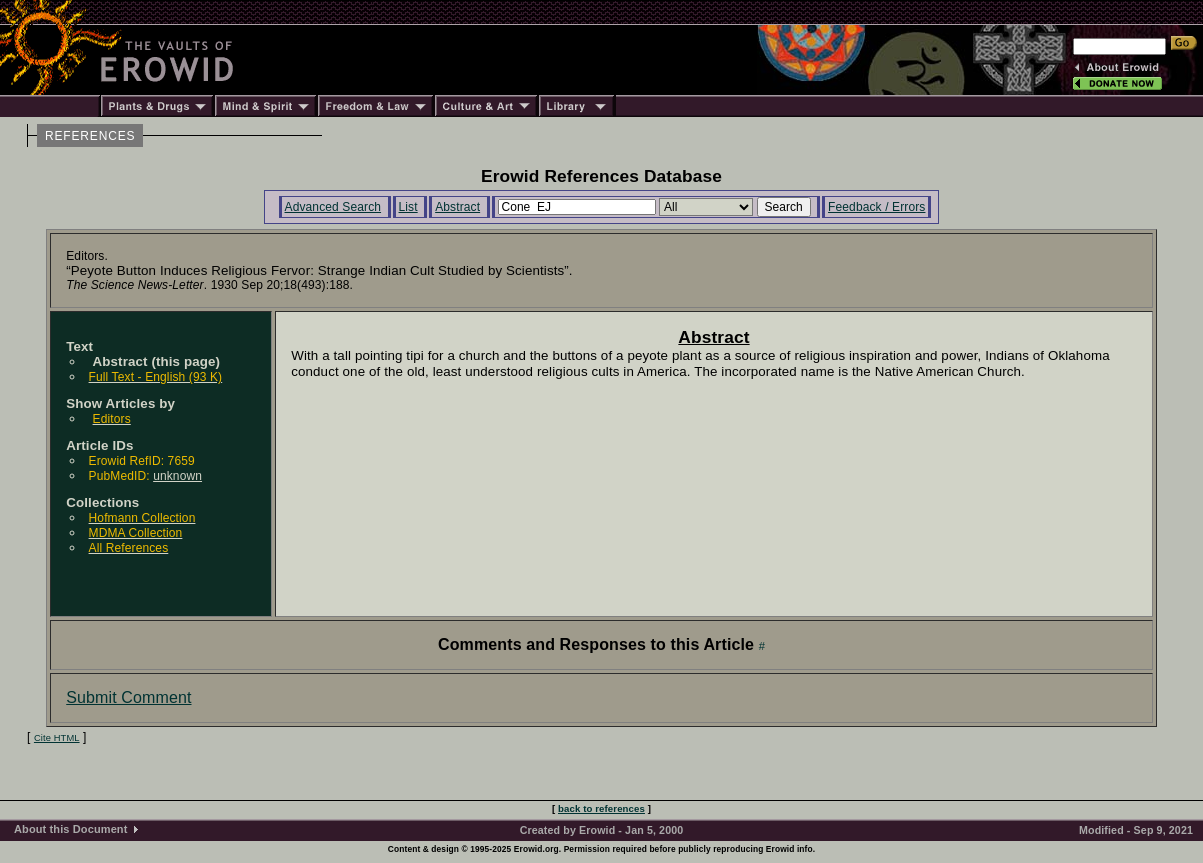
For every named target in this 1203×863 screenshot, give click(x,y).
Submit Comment (128, 697)
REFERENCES (90, 136)
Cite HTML (57, 738)
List (408, 207)
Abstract (457, 207)
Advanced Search (333, 207)
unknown (177, 476)
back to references (601, 808)
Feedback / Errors (876, 207)
